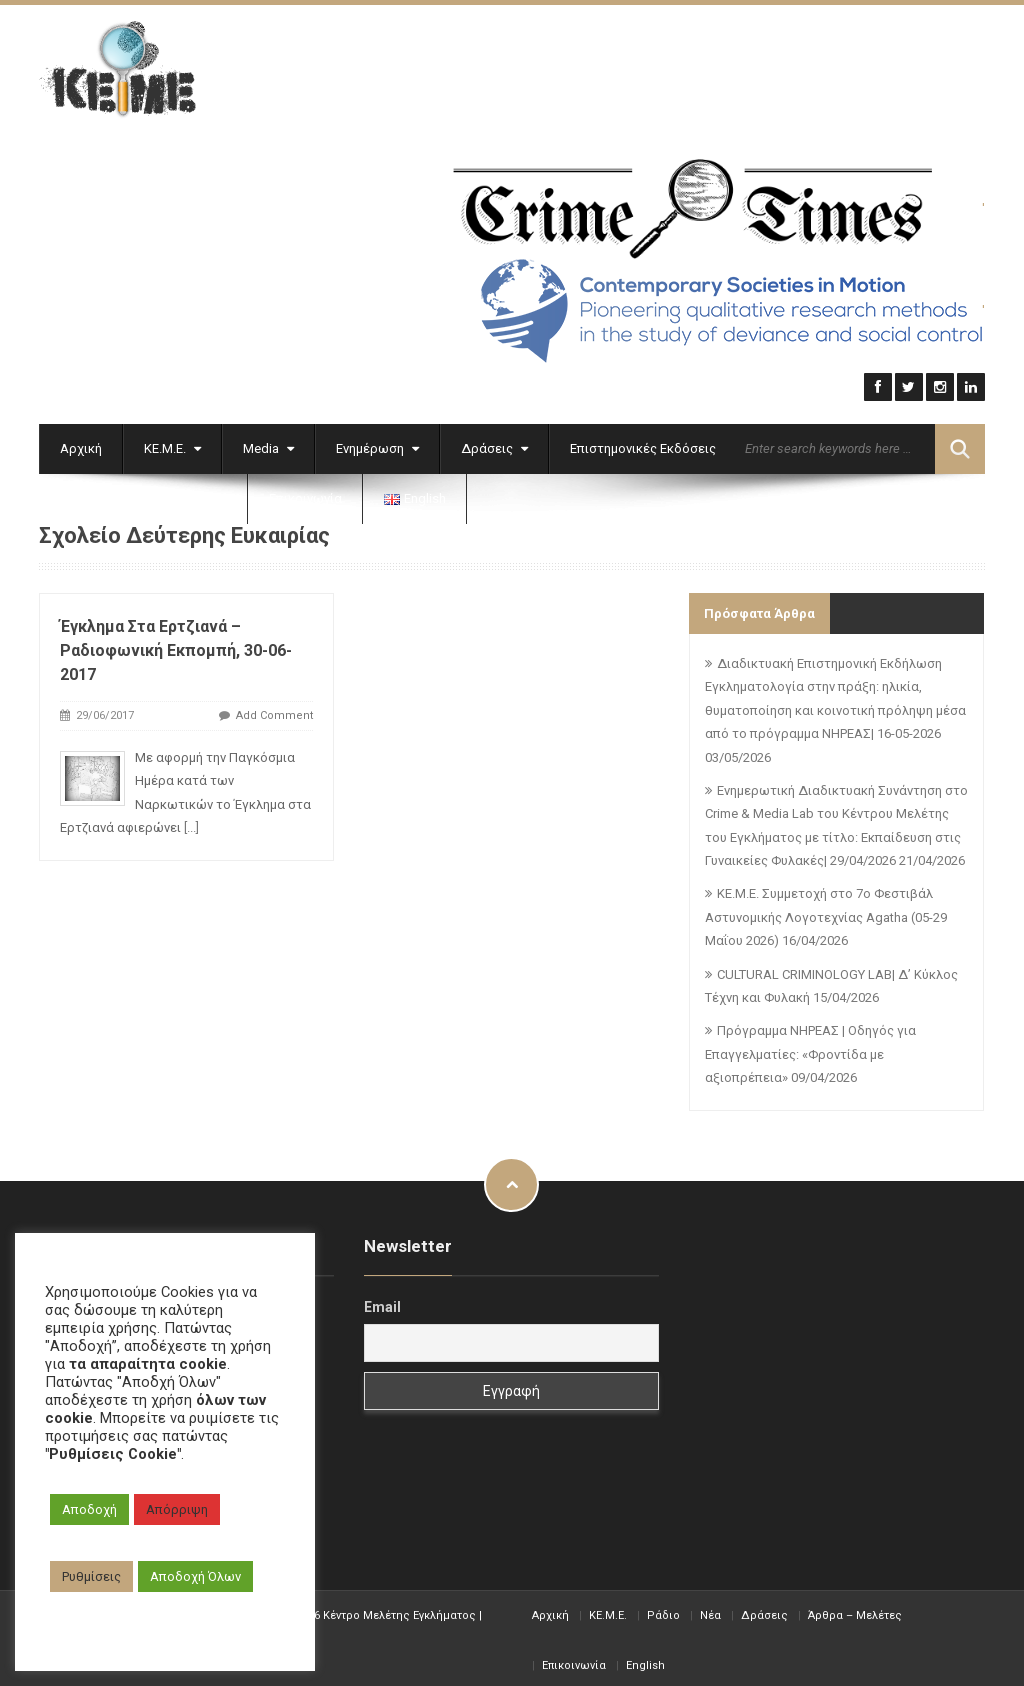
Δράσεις (494, 443)
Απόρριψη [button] (177, 1509)
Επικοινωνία (305, 493)
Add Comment (274, 711)
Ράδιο (663, 1610)
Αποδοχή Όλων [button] (195, 1576)
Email (382, 1303)
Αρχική (81, 443)
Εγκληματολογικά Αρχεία (143, 493)
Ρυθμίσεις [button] (91, 1576)
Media (268, 443)
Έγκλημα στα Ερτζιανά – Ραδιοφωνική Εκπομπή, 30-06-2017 (176, 646)
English (645, 1660)
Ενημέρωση (377, 443)
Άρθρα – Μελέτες (855, 1610)
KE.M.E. (608, 1610)
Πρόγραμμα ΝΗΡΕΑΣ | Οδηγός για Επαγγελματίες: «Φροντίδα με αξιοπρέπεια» (810, 1050)
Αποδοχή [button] (89, 1509)
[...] (191, 823)
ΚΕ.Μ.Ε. (172, 443)
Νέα (710, 1610)
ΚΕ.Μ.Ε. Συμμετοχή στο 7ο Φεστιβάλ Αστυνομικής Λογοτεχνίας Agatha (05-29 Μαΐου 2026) (826, 913)
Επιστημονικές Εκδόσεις (643, 443)
